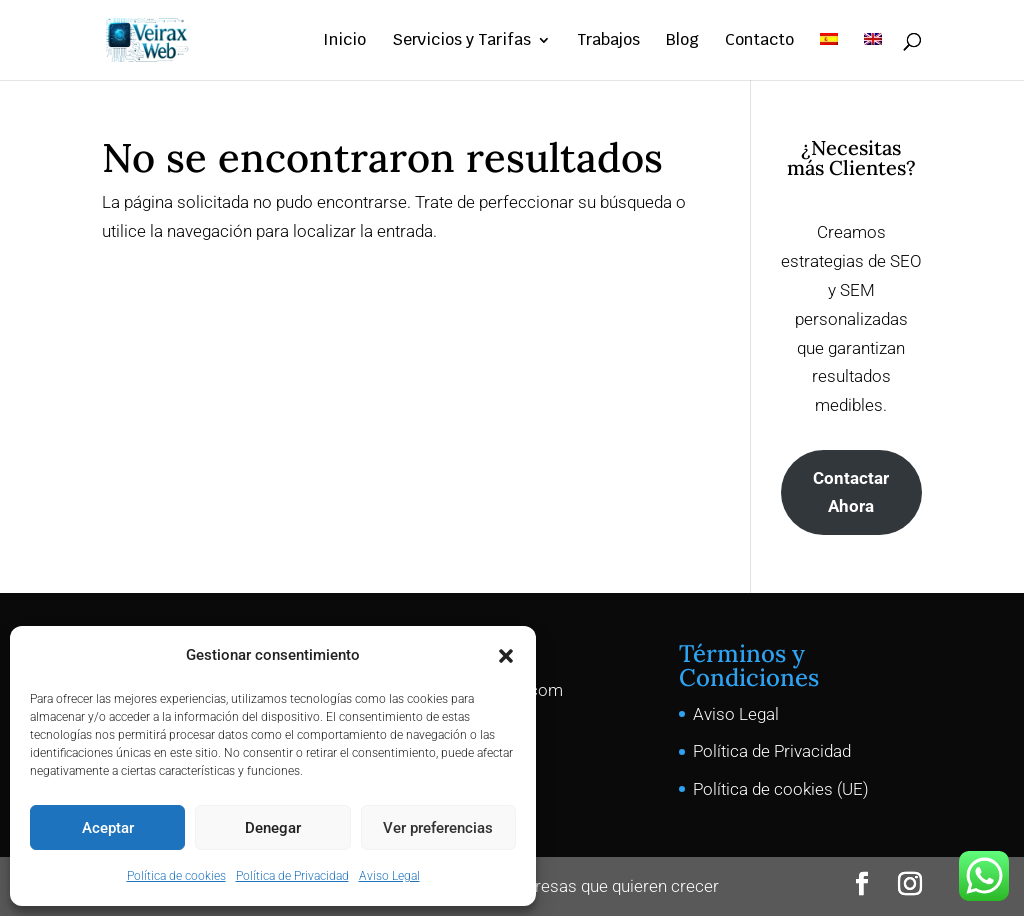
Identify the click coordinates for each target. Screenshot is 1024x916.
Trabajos (608, 41)
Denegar (273, 828)
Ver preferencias (438, 828)
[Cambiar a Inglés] (873, 56)
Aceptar (108, 828)
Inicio (344, 41)
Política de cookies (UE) (781, 789)
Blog (682, 41)
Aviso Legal (389, 876)
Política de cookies (176, 876)
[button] (506, 656)
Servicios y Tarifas (461, 41)
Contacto (759, 41)
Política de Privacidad (292, 876)
